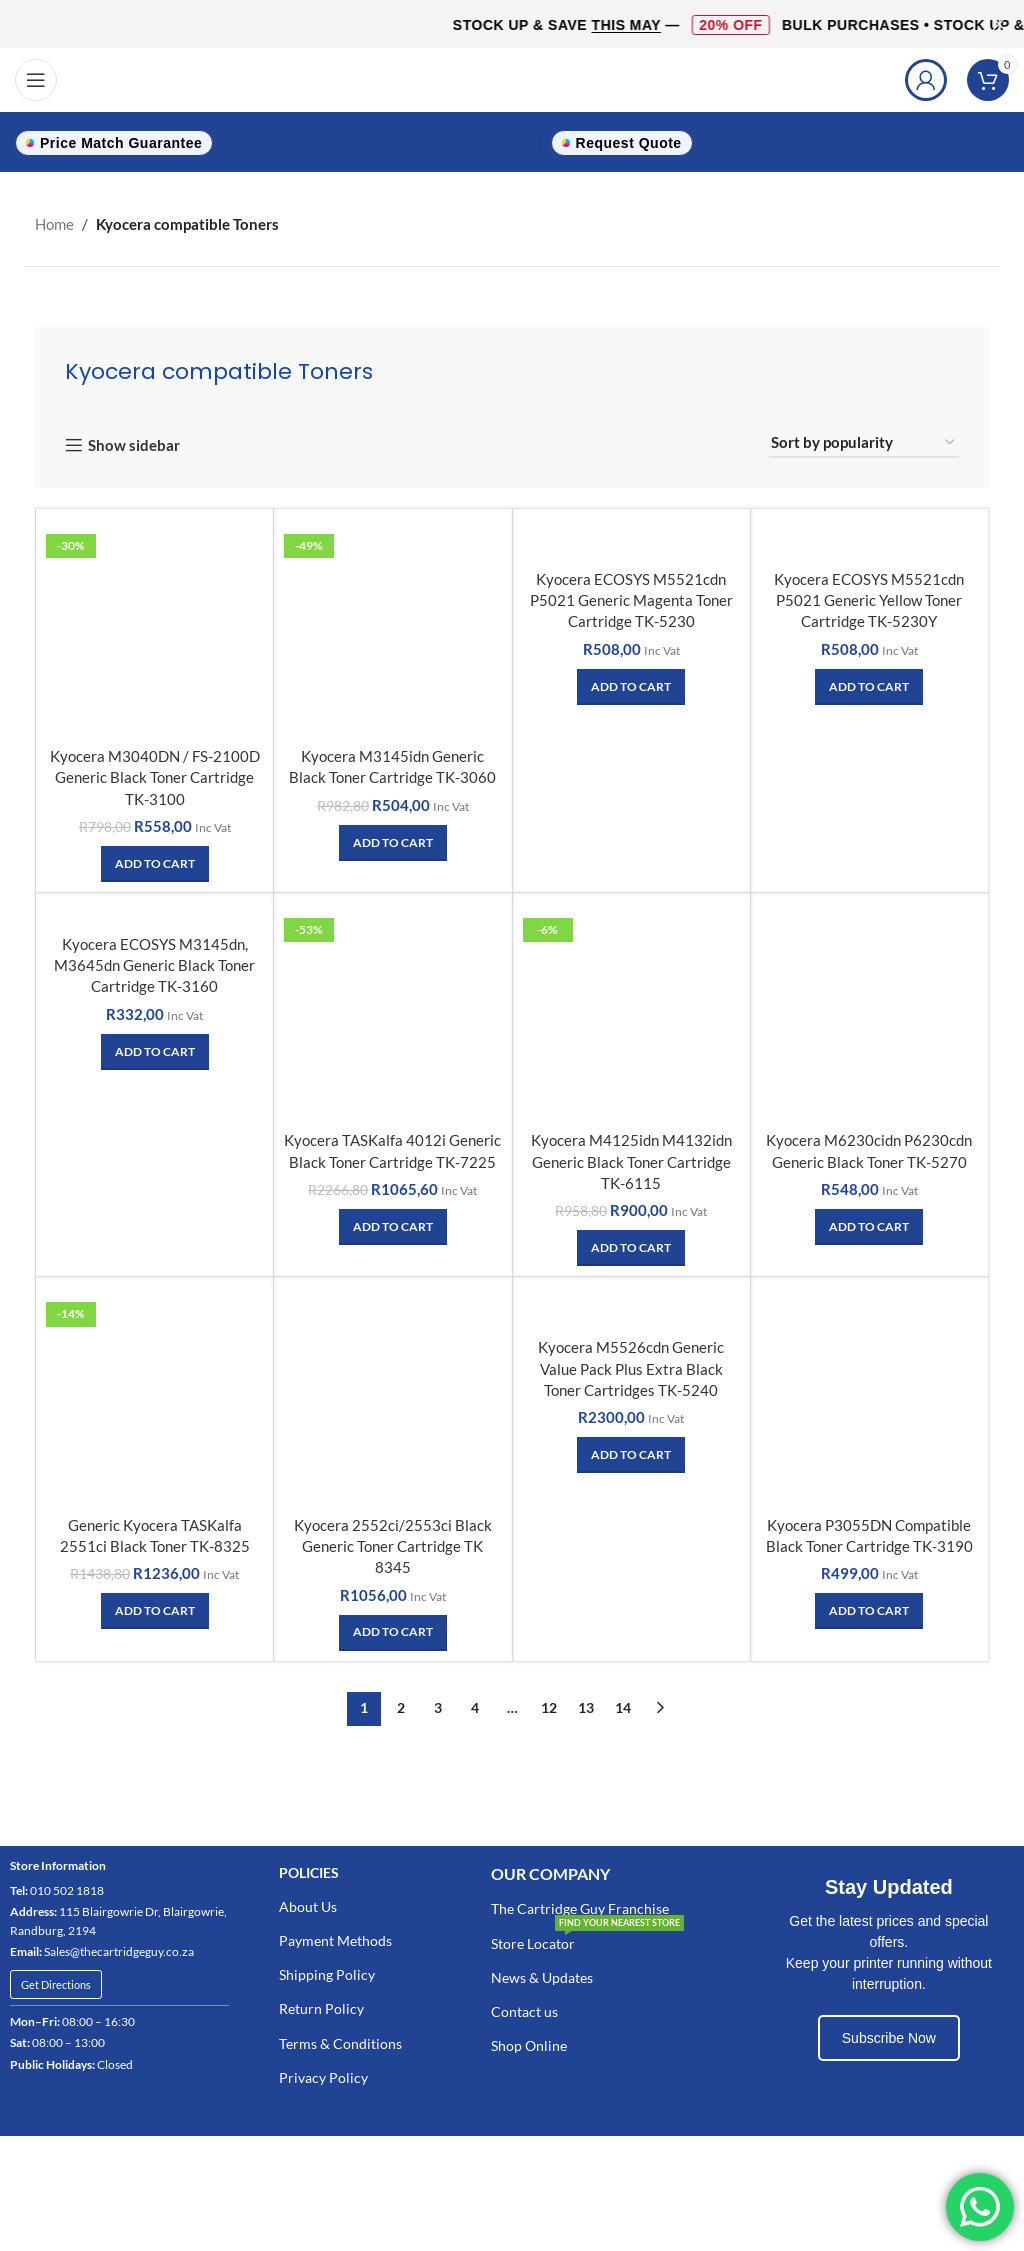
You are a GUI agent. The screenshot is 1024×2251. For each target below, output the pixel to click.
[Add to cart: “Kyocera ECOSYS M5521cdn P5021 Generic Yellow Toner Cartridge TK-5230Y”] (869, 687)
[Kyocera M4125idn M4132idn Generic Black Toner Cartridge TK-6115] (631, 1011)
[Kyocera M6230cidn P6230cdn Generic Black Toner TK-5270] (869, 1011)
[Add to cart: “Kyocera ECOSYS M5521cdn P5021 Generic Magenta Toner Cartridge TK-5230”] (631, 687)
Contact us (524, 2008)
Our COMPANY (550, 1869)
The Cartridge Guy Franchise (580, 1905)
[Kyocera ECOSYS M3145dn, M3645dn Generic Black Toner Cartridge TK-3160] (154, 913)
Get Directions (56, 1980)
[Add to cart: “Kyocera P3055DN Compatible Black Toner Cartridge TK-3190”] (869, 1608)
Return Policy (321, 2005)
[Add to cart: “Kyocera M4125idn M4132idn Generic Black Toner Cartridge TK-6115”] (631, 1246)
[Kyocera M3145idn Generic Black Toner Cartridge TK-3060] (392, 628)
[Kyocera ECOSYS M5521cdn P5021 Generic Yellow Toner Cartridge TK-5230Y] (869, 540)
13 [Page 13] (586, 1704)
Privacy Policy (323, 2074)
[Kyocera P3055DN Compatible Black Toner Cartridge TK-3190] (869, 1394)
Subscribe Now (889, 2034)
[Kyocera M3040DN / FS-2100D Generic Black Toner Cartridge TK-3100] (154, 628)
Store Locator (587, 1935)
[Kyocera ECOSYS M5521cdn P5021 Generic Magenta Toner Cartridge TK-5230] (631, 540)
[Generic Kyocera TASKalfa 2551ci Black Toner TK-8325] (154, 1394)
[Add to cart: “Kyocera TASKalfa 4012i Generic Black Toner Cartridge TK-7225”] (393, 1225)
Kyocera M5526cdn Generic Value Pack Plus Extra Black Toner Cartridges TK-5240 (631, 1367)
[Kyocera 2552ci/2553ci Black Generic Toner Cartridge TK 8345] (392, 1394)
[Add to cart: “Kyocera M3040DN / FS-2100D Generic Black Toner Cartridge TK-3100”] (155, 863)
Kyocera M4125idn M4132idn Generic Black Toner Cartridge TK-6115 (631, 1160)
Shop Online (529, 2042)
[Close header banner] (999, 24)
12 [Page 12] (549, 1704)
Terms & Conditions (340, 2039)
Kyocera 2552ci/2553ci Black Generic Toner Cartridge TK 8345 (393, 1543)
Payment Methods (335, 1937)
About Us (308, 1903)
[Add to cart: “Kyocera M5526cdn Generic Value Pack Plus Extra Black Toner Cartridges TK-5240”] (631, 1453)
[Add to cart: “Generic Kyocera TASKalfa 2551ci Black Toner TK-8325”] (155, 1608)
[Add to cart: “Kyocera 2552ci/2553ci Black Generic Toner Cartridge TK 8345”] (393, 1629)
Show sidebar (134, 445)
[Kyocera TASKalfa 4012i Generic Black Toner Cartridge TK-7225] (392, 1011)
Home (54, 224)
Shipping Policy (327, 1971)
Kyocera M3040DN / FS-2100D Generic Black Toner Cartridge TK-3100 (155, 777)
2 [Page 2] (401, 1704)
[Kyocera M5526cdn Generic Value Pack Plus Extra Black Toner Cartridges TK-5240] (631, 1306)
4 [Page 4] (475, 1704)
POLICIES (309, 1868)
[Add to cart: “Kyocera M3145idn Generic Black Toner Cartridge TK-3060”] (393, 842)
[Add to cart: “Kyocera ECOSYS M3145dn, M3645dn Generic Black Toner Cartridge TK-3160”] (155, 1051)
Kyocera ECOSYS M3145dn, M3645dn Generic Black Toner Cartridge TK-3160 (154, 965)
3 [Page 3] (438, 1704)
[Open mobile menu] (36, 80)
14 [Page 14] (623, 1704)
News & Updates (542, 1974)
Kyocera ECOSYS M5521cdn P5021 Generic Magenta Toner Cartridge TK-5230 (631, 601)
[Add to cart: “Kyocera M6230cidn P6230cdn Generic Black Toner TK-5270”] (869, 1225)
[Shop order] (864, 443)
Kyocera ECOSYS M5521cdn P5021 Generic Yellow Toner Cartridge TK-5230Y (869, 601)
